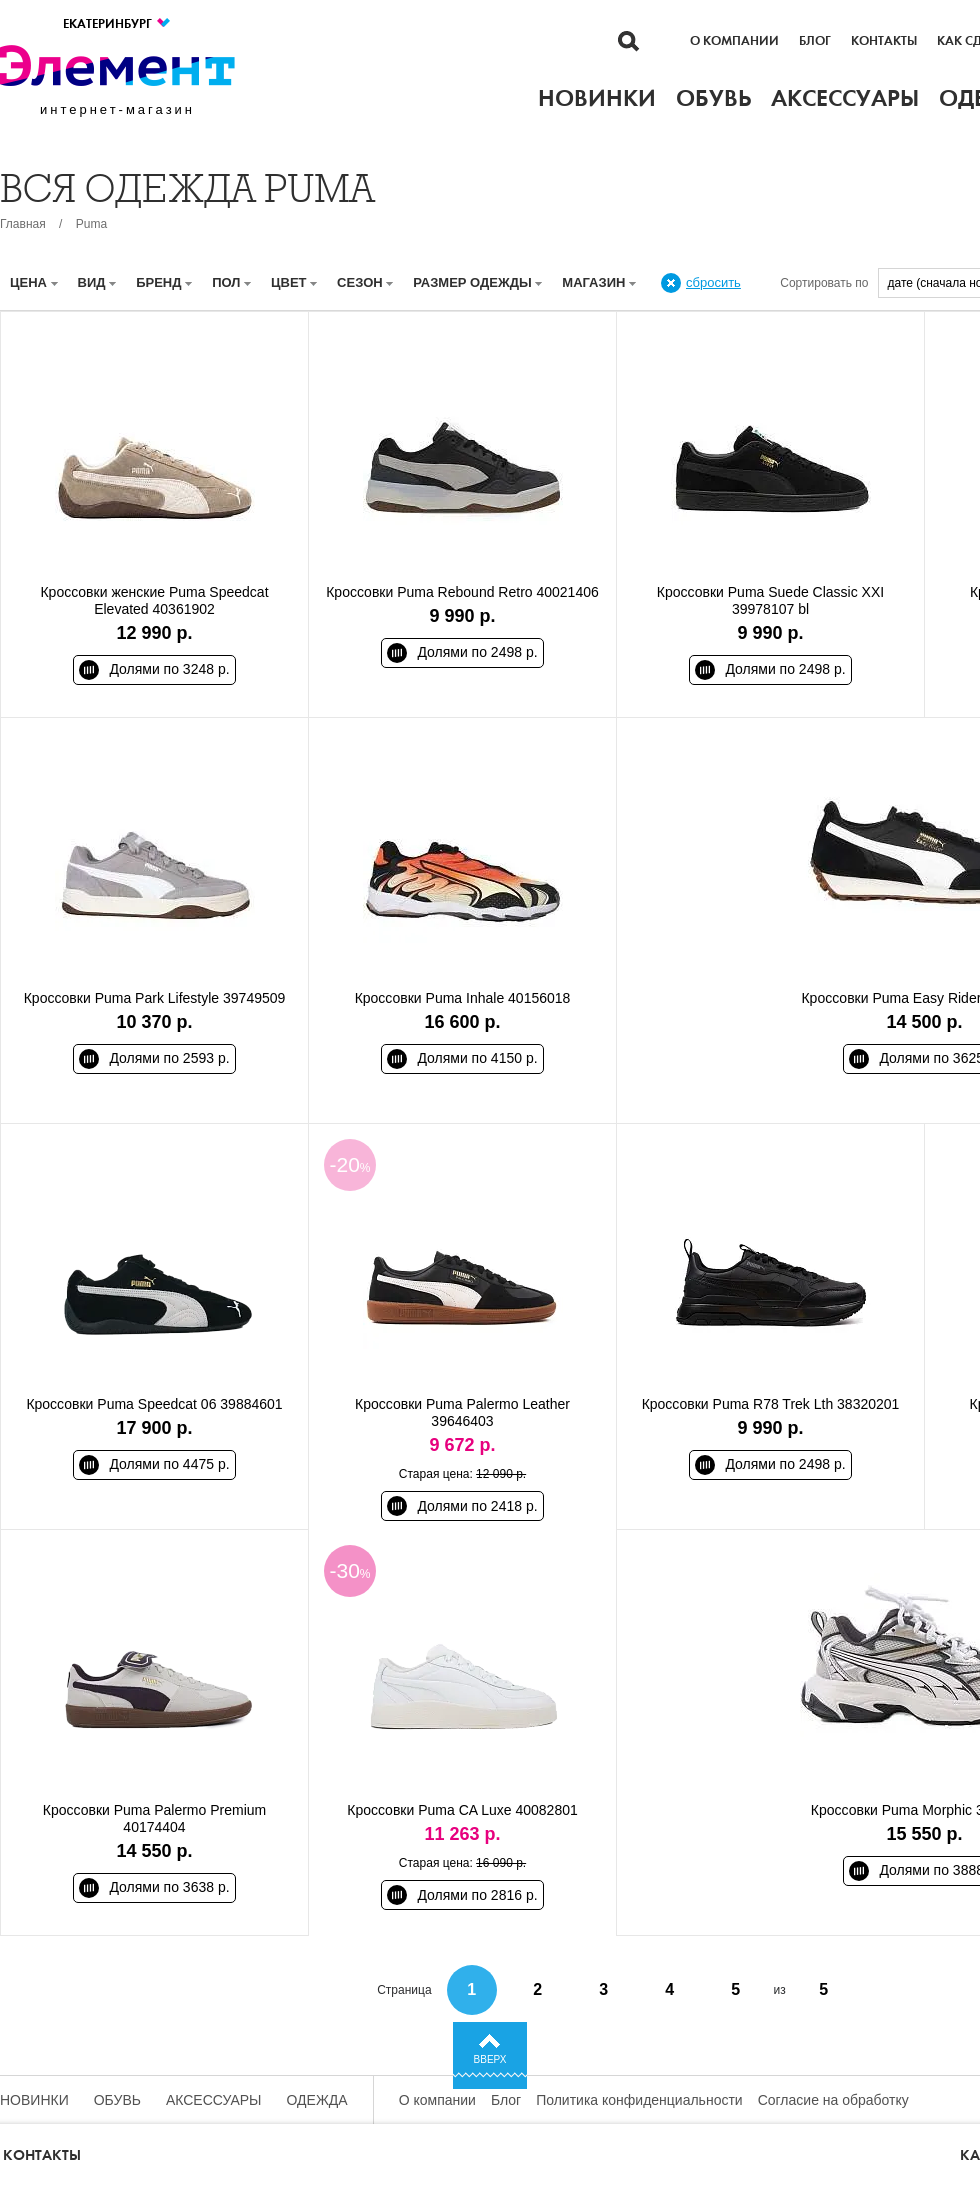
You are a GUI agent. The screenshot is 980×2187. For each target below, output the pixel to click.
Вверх (490, 2059)
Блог (815, 41)
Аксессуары (214, 2100)
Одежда (317, 2100)
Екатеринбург (117, 23)
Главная (23, 224)
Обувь (117, 2100)
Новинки (34, 2100)
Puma (91, 224)
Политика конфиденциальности (639, 2100)
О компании (734, 41)
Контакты (884, 41)
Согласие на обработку (833, 2100)
